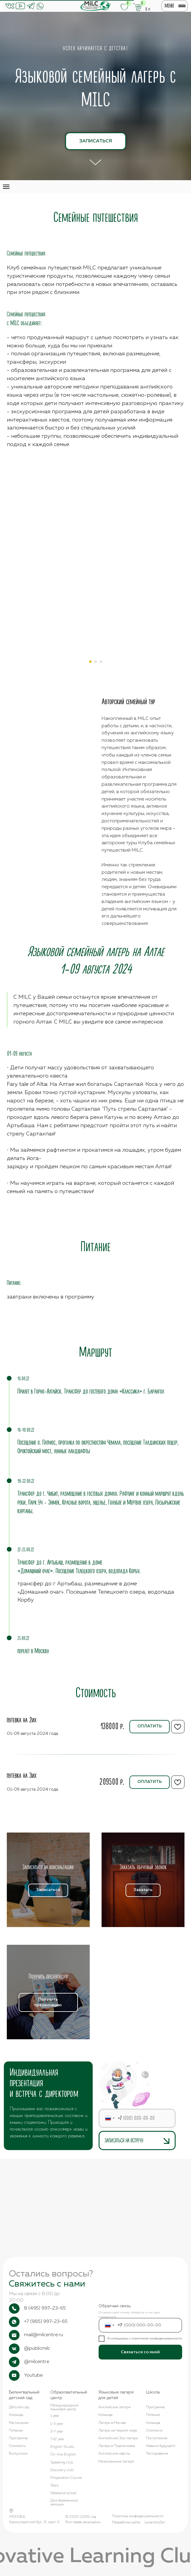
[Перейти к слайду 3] (101, 661)
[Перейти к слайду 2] (95, 661)
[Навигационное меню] (6, 187)
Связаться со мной (140, 2352)
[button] (48, 1867)
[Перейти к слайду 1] (90, 661)
